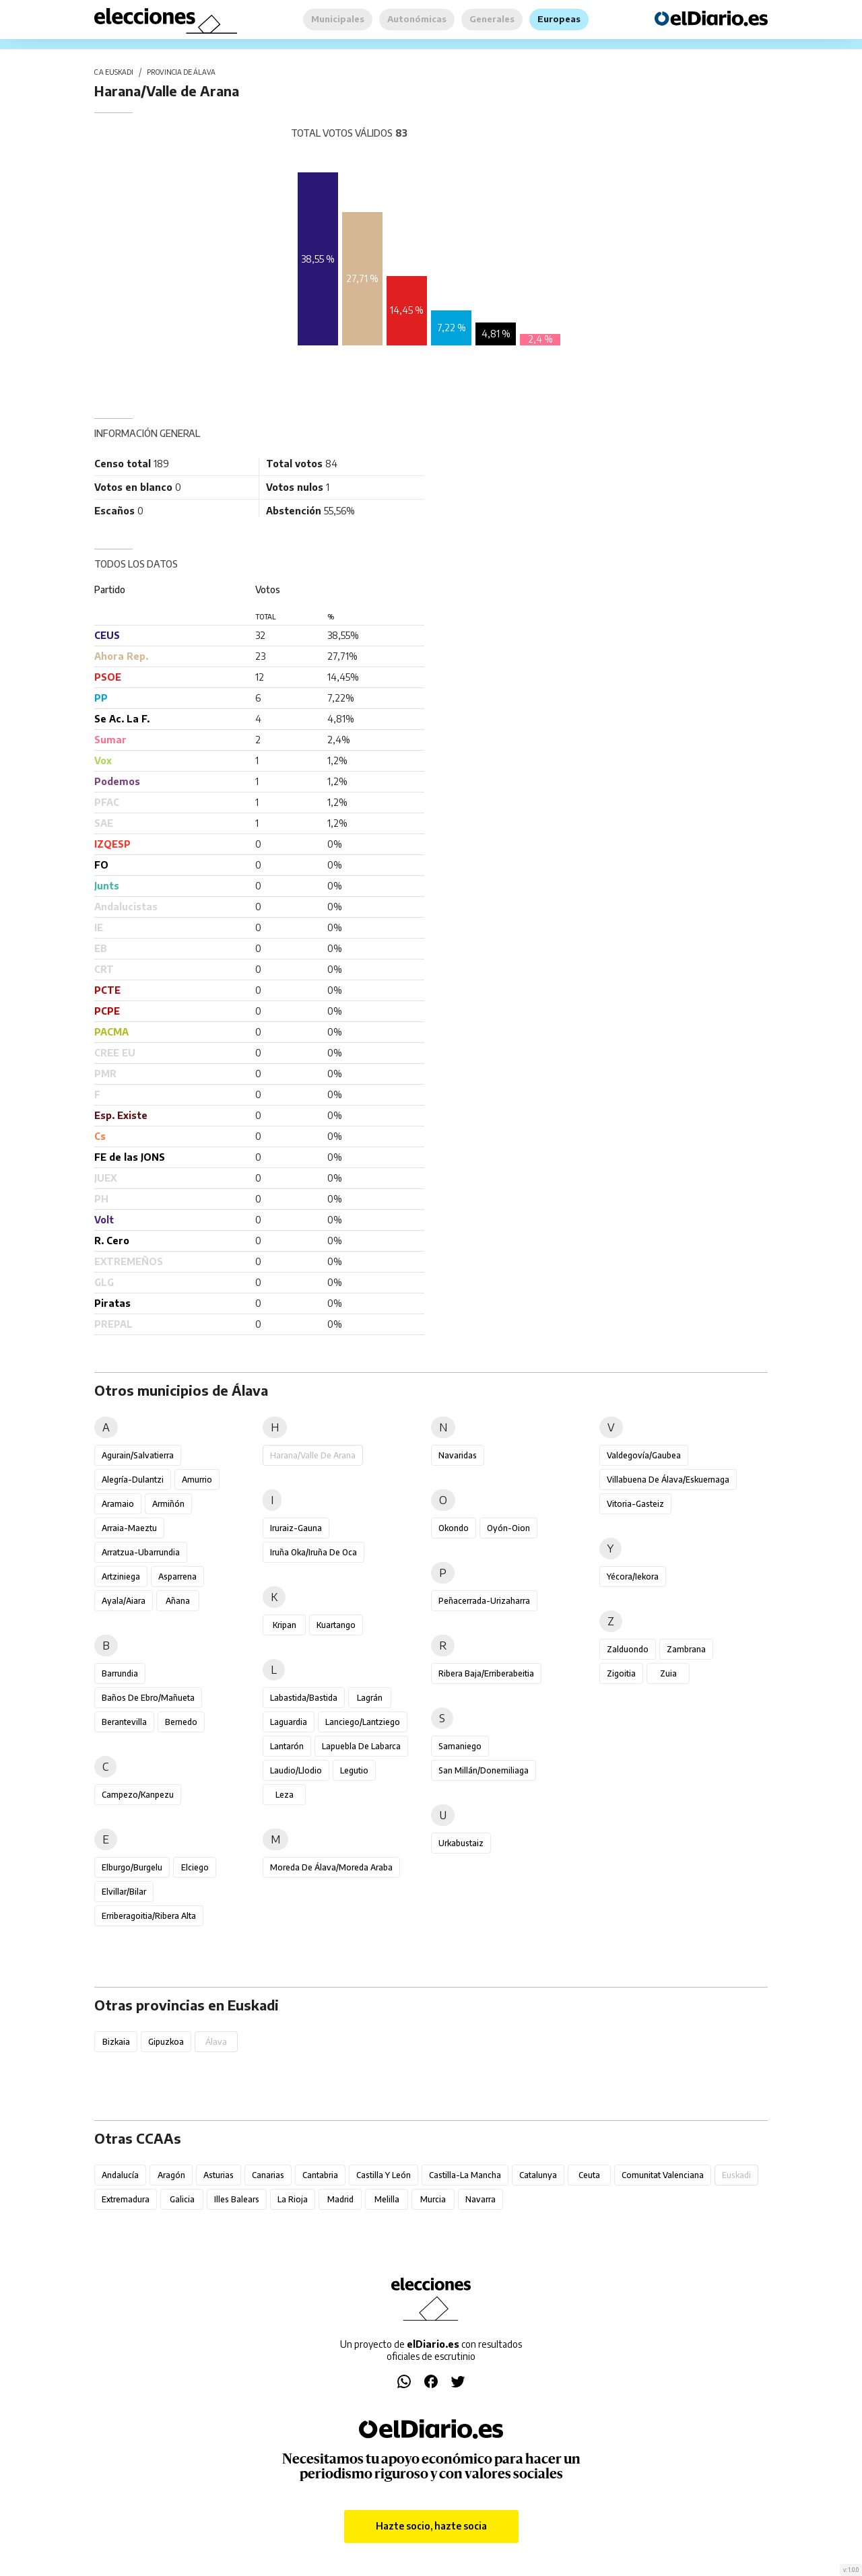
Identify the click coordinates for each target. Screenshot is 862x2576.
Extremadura (126, 2199)
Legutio (354, 1770)
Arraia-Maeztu (129, 1528)
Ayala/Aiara (123, 1601)
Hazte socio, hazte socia (431, 2526)
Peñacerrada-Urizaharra (484, 1601)
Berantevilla (124, 1722)
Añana (178, 1601)
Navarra (480, 2199)
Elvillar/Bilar (124, 1892)
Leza (284, 1795)
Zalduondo (628, 1649)
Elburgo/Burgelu (132, 1867)
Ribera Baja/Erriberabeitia (486, 1673)
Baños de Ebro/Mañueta (148, 1698)
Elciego (195, 1867)
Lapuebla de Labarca (361, 1746)
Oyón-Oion (508, 1528)
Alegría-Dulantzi (133, 1480)
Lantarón (287, 1746)
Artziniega (121, 1576)
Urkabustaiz (461, 1843)
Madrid (340, 2199)
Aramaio (118, 1504)
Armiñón (168, 1504)
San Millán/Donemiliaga (483, 1770)
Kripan (284, 1625)
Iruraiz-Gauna (296, 1528)
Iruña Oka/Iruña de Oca (313, 1552)
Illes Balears (236, 2199)
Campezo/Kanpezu (138, 1795)
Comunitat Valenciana (663, 2175)
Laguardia (288, 1722)
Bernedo (181, 1722)
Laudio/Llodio (296, 1770)
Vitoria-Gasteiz (635, 1504)
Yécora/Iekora (633, 1576)
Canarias (268, 2175)
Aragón (171, 2175)
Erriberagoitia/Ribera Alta (149, 1916)
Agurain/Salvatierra (138, 1455)
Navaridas (457, 1455)
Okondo (453, 1528)
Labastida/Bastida (303, 1698)
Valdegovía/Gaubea (644, 1455)
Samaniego (460, 1746)
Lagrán (370, 1698)
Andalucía (120, 2175)
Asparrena (177, 1576)
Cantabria (320, 2175)
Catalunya (538, 2175)
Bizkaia (116, 2042)
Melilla (386, 2199)
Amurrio (197, 1480)
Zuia (668, 1673)
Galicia (182, 2199)
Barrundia (120, 1673)
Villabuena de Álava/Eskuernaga (668, 1480)
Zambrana (686, 1649)
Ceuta (589, 2175)
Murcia (433, 2199)
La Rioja (292, 2199)
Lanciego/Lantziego (362, 1722)
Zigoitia (621, 1673)
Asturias (218, 2175)
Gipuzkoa (166, 2042)
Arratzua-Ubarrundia (141, 1552)
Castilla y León (383, 2175)
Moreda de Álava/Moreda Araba (331, 1867)
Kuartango (336, 1625)
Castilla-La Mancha (465, 2175)
